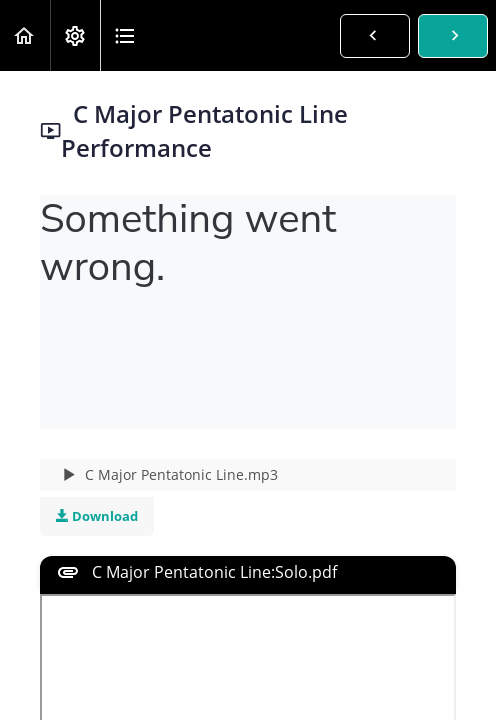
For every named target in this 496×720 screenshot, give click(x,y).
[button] (25, 35)
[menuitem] (75, 35)
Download (97, 516)
